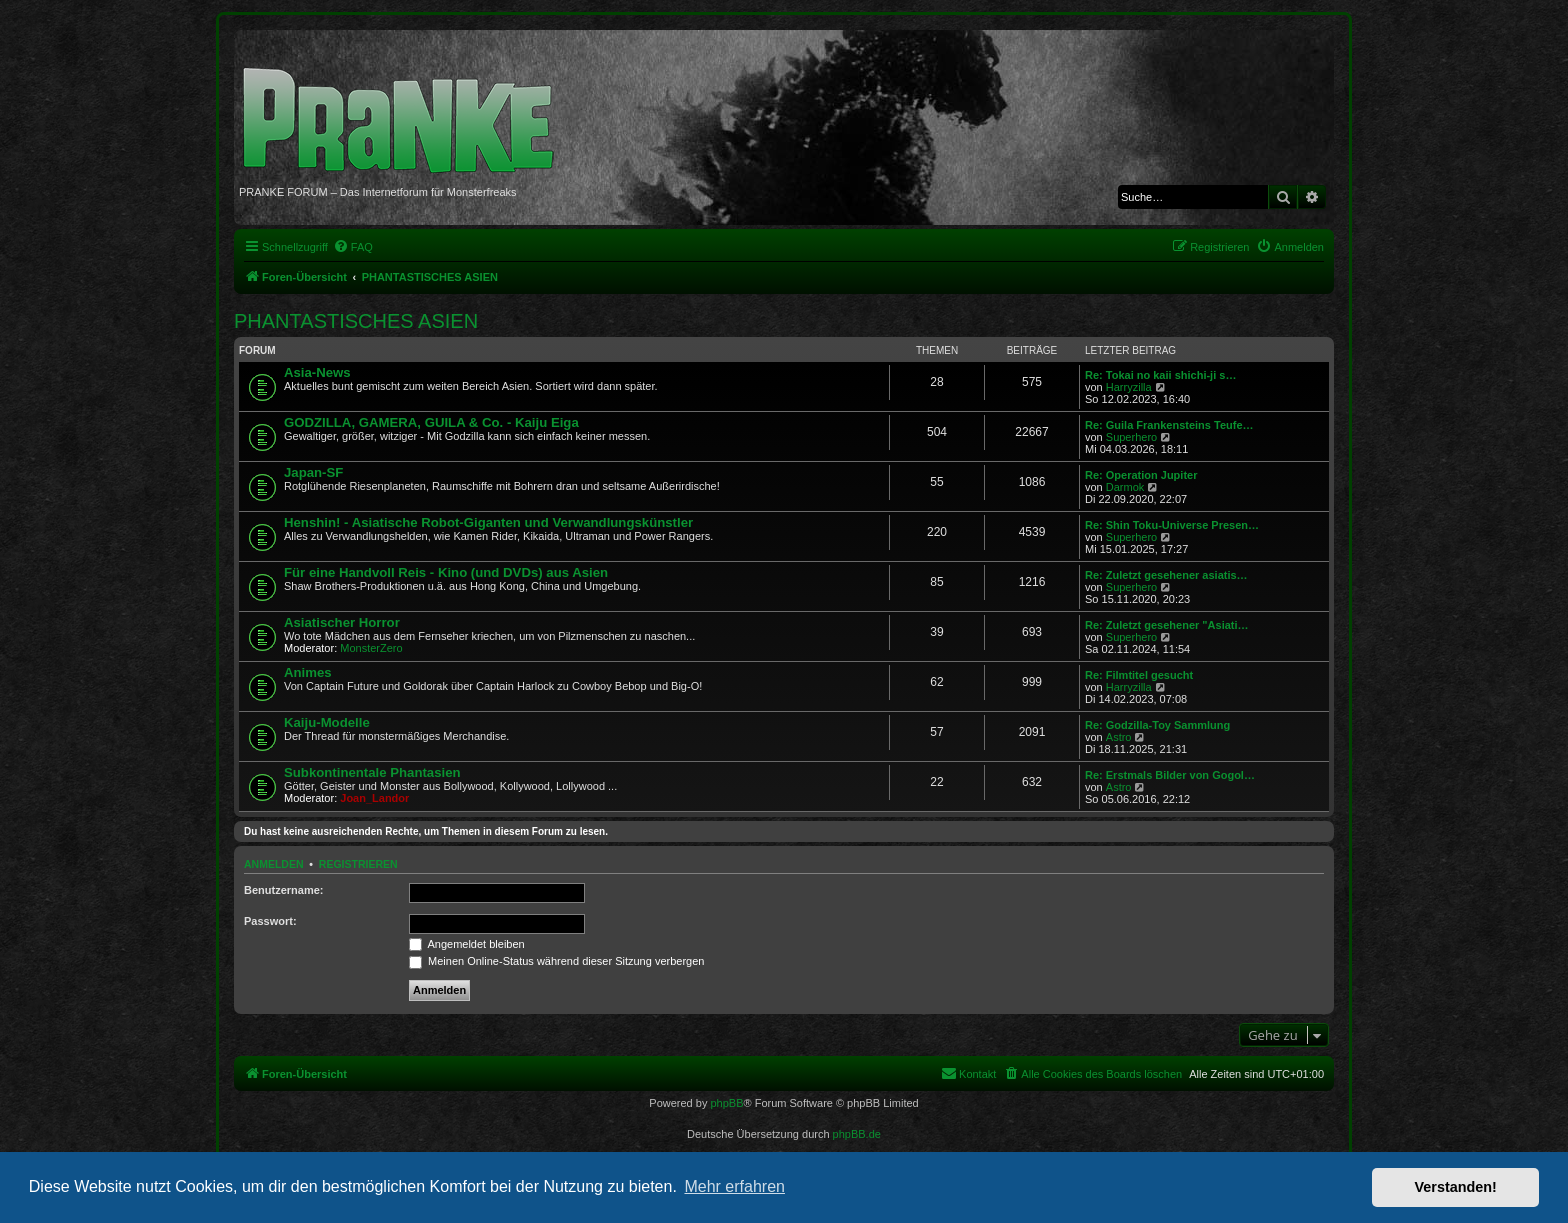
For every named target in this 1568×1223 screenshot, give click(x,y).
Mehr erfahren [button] (734, 1186)
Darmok (1125, 487)
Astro (1119, 737)
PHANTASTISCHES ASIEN (356, 321)
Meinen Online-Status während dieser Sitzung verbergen (556, 961)
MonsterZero (371, 648)
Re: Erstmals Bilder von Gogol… (1170, 775)
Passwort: (270, 921)
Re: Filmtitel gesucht (1139, 675)
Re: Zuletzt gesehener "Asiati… (1167, 625)
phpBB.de (857, 1134)
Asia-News (317, 372)
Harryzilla (1129, 387)
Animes (308, 672)
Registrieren (358, 864)
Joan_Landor (374, 798)
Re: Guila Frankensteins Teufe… (1169, 425)
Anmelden (274, 864)
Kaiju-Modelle (327, 722)
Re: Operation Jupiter (1141, 475)
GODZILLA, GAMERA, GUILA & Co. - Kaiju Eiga (431, 422)
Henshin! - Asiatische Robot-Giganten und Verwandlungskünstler (488, 522)
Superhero (1131, 437)
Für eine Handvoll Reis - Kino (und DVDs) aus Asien (446, 572)
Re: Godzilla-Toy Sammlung (1157, 725)
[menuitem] (353, 247)
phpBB (726, 1103)
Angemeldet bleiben (467, 944)
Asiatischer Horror (342, 622)
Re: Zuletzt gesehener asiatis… (1166, 575)
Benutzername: (283, 890)
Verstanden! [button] (1456, 1187)
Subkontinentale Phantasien (372, 772)
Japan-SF (313, 472)
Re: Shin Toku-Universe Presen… (1172, 525)
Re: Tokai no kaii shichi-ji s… (1160, 375)
